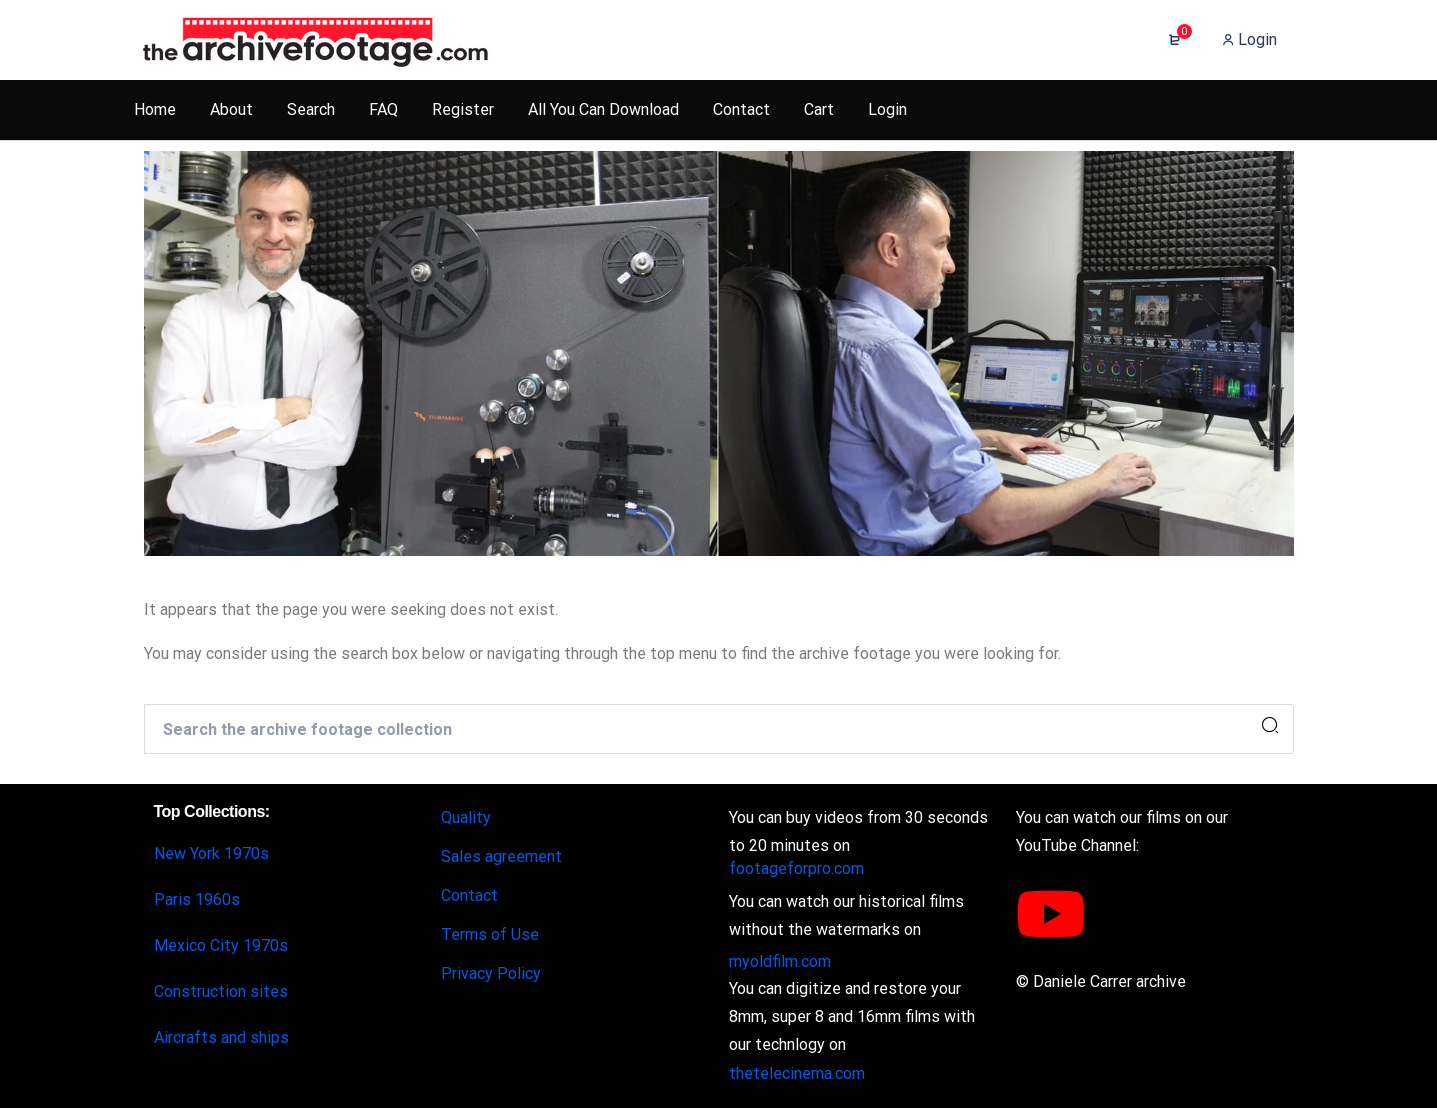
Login (1249, 39)
